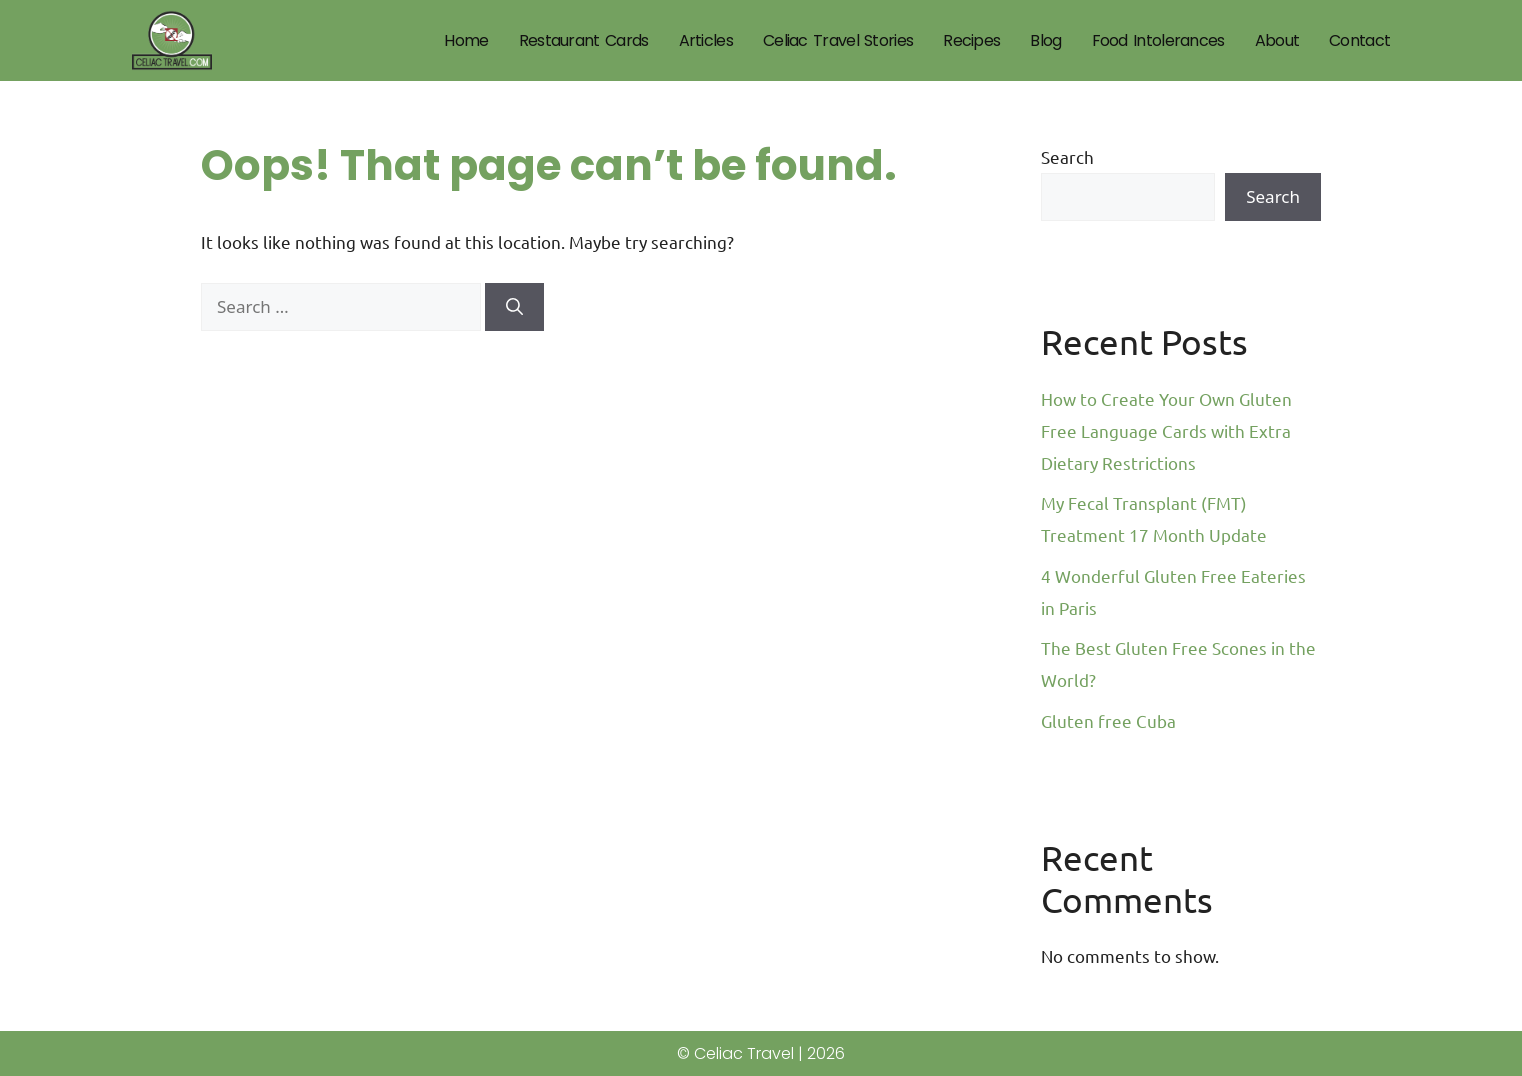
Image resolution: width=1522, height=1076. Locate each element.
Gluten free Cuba (1108, 720)
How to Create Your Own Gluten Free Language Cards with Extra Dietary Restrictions (1166, 430)
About (1277, 40)
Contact (1359, 40)
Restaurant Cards (584, 40)
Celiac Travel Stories (838, 40)
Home (466, 40)
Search (1067, 156)
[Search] (514, 307)
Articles (706, 40)
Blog (1045, 40)
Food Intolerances (1158, 40)
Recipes (971, 40)
